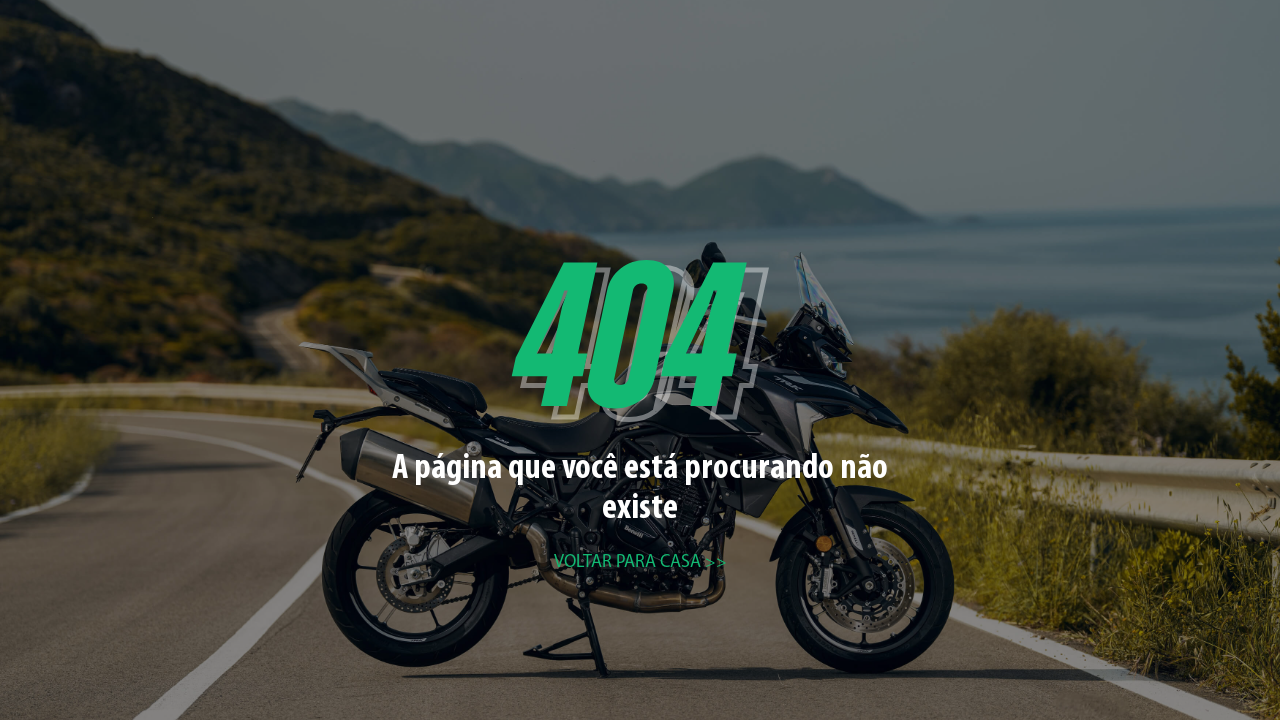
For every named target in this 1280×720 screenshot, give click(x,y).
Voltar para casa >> (640, 562)
